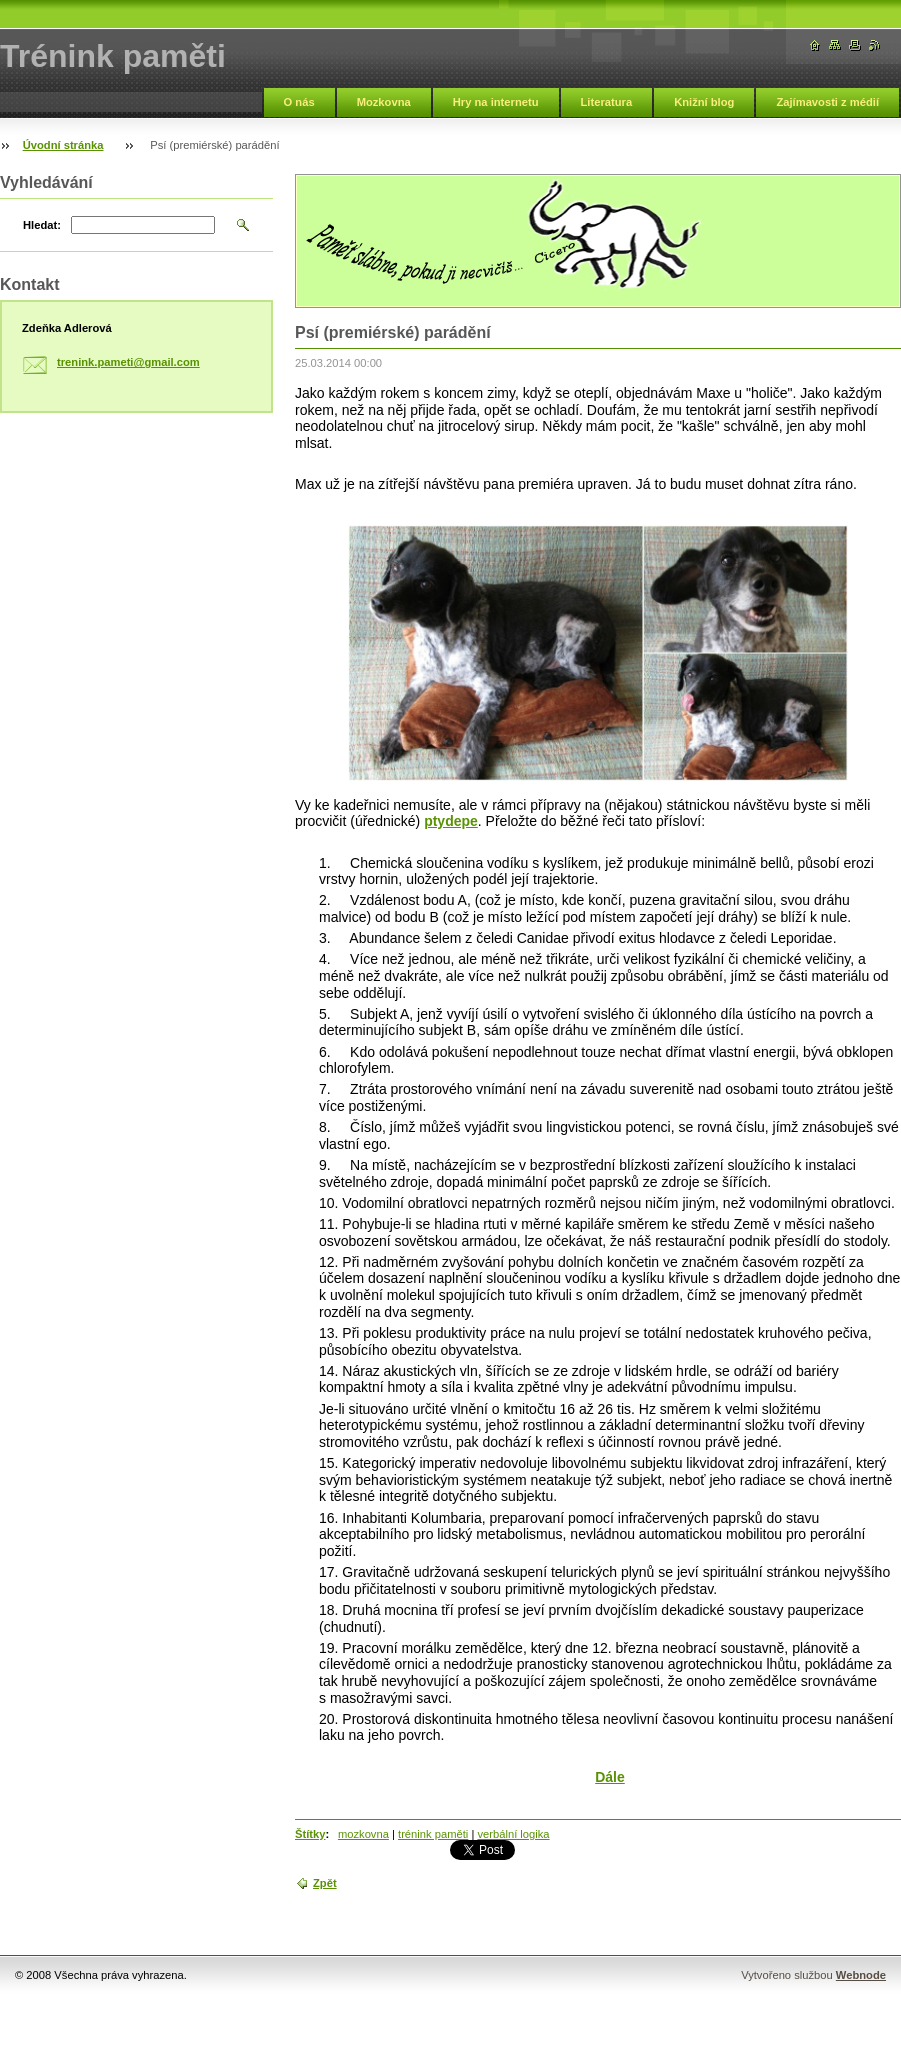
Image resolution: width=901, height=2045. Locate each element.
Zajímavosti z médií (827, 102)
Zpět (325, 1883)
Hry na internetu (496, 102)
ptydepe (451, 821)
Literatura (607, 102)
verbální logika (513, 1834)
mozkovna (363, 1834)
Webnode (861, 1975)
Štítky (310, 1834)
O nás (299, 102)
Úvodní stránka (63, 145)
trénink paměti (433, 1834)
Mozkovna (384, 102)
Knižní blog (704, 102)
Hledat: (42, 225)
